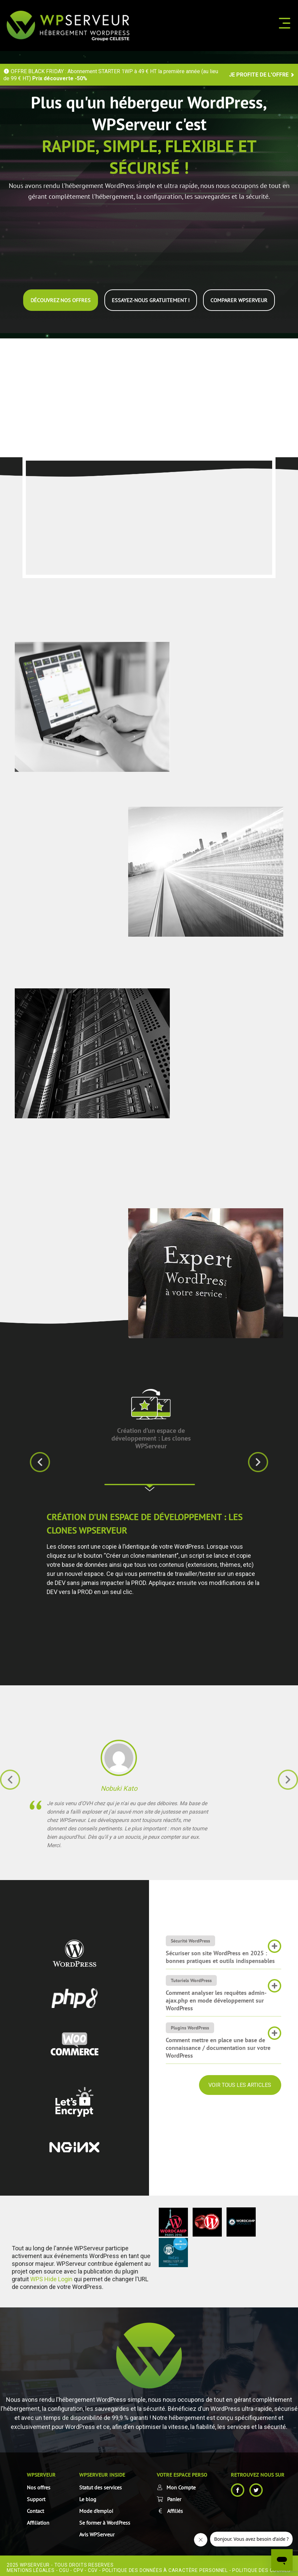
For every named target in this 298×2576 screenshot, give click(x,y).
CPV (78, 2566)
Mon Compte (181, 2483)
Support (36, 2495)
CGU (64, 2566)
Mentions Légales (31, 2566)
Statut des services (100, 2483)
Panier (174, 2495)
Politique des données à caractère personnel (165, 2566)
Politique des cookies (261, 2566)
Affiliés (175, 2507)
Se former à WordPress (104, 2519)
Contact (35, 2507)
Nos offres (38, 2483)
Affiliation (38, 2519)
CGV (93, 2566)
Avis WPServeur (96, 2530)
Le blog (87, 2495)
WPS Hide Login (51, 2275)
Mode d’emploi (96, 2507)
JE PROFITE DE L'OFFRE (262, 75)
